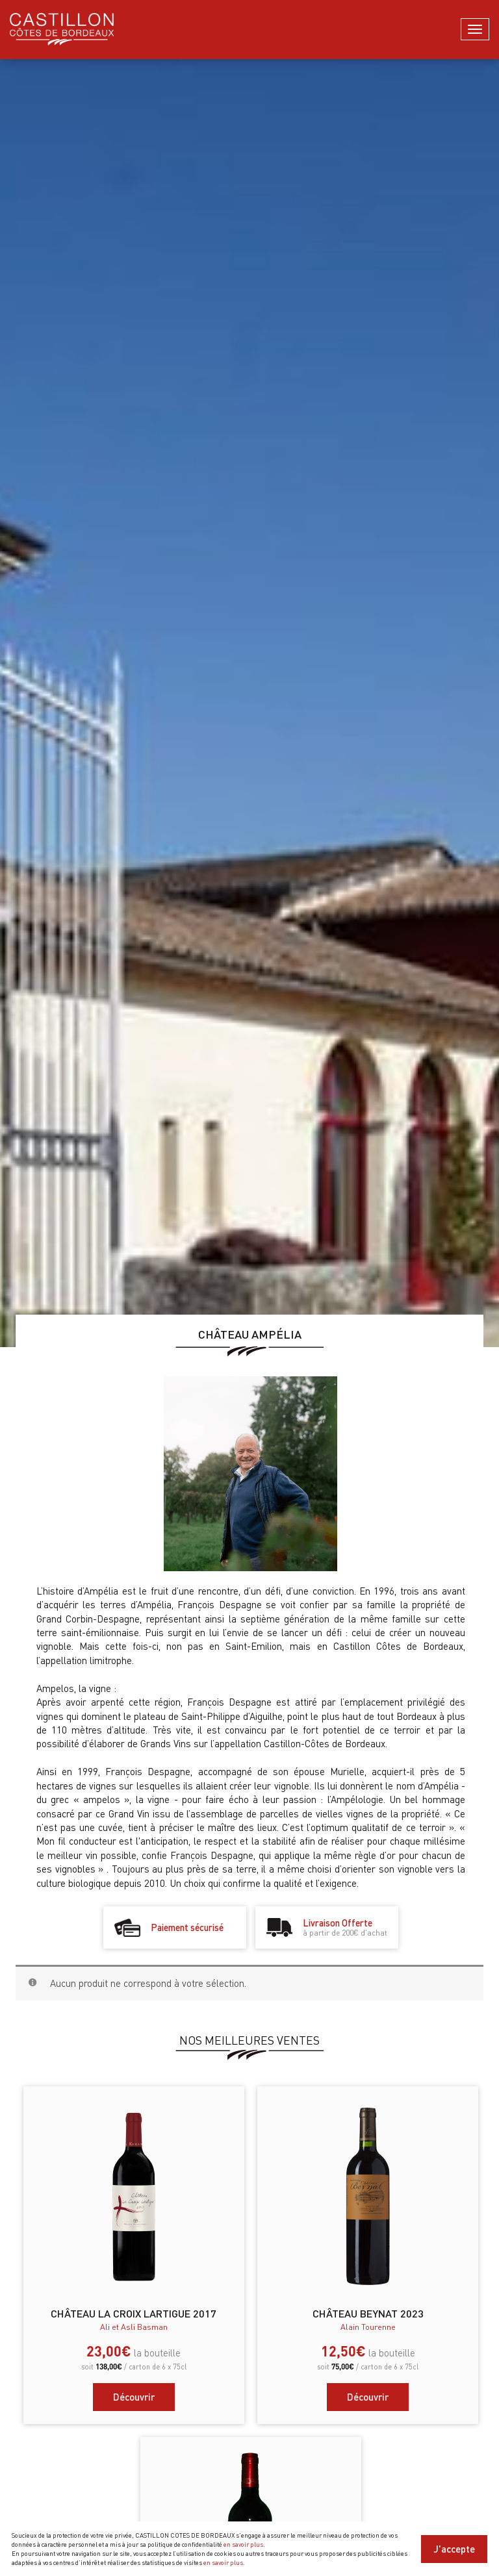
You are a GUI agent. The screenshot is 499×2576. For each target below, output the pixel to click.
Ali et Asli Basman (134, 2326)
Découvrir (134, 2396)
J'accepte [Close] (454, 2548)
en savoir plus (243, 2544)
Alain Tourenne (368, 2326)
